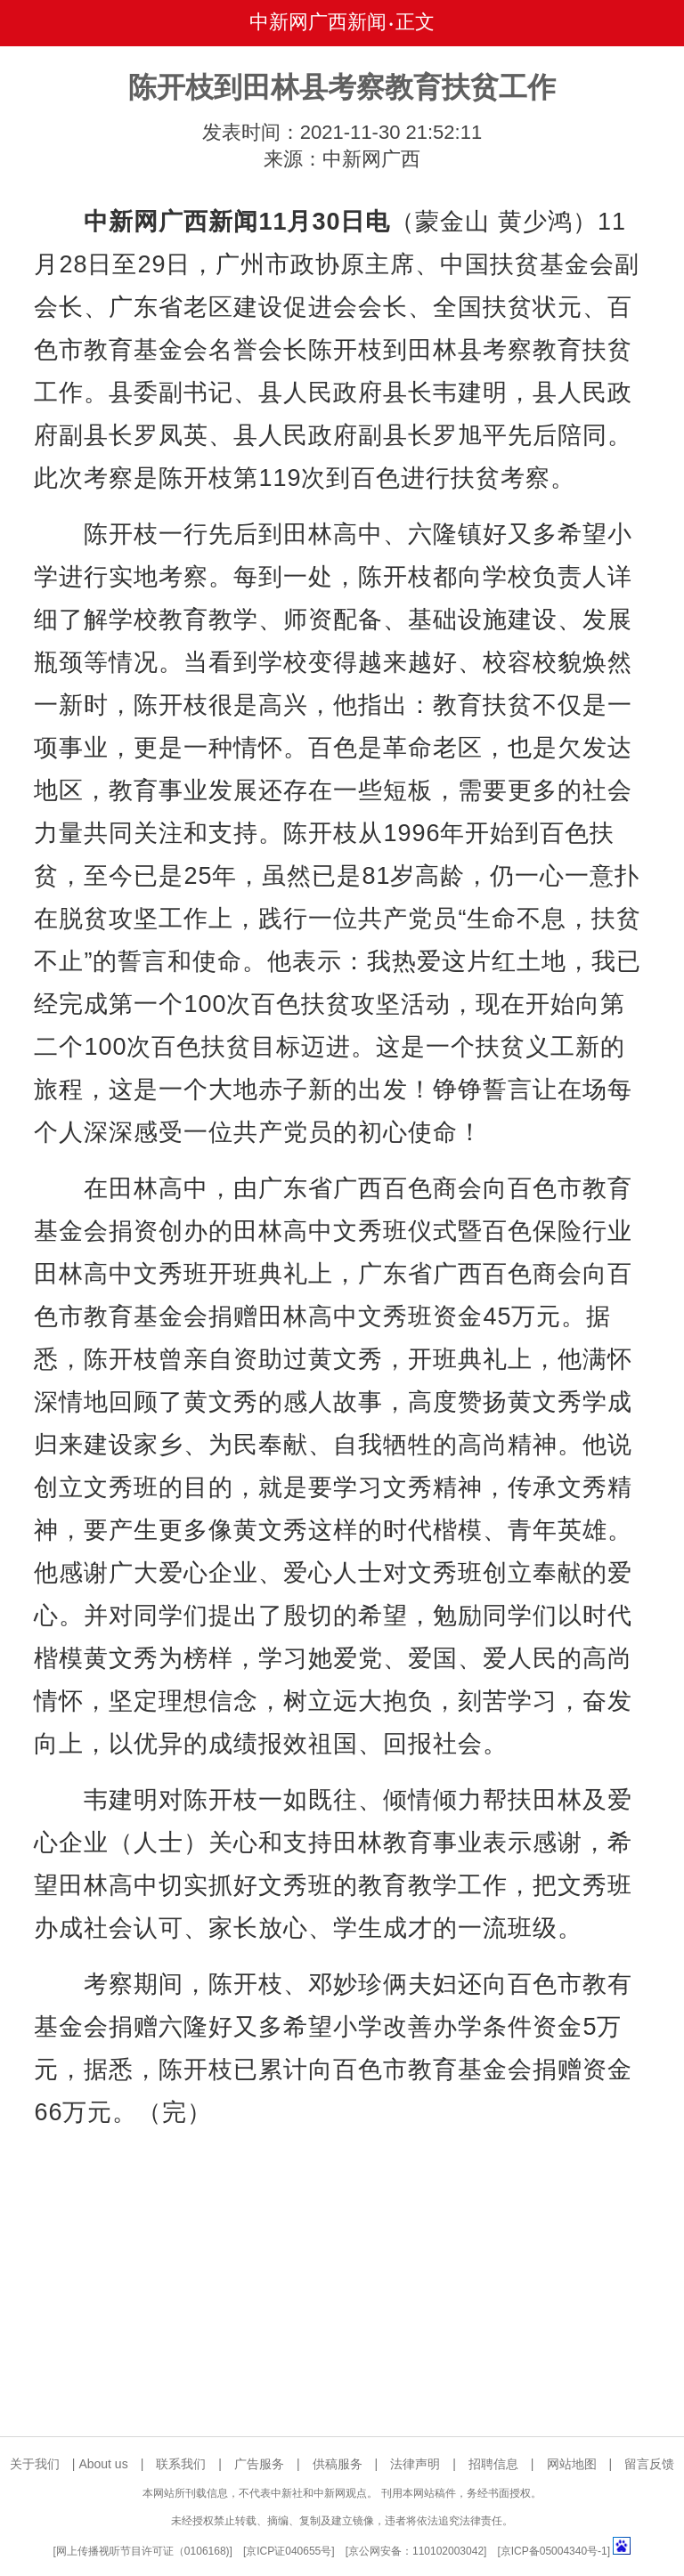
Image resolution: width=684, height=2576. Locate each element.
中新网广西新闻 (318, 22)
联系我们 (181, 2464)
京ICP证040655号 (288, 2551)
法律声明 (415, 2464)
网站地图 (572, 2464)
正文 (415, 22)
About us (102, 2464)
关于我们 (35, 2464)
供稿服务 (337, 2464)
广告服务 (259, 2464)
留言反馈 (649, 2464)
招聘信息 (493, 2464)
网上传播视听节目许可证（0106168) (143, 2551)
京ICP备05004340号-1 (554, 2551)
